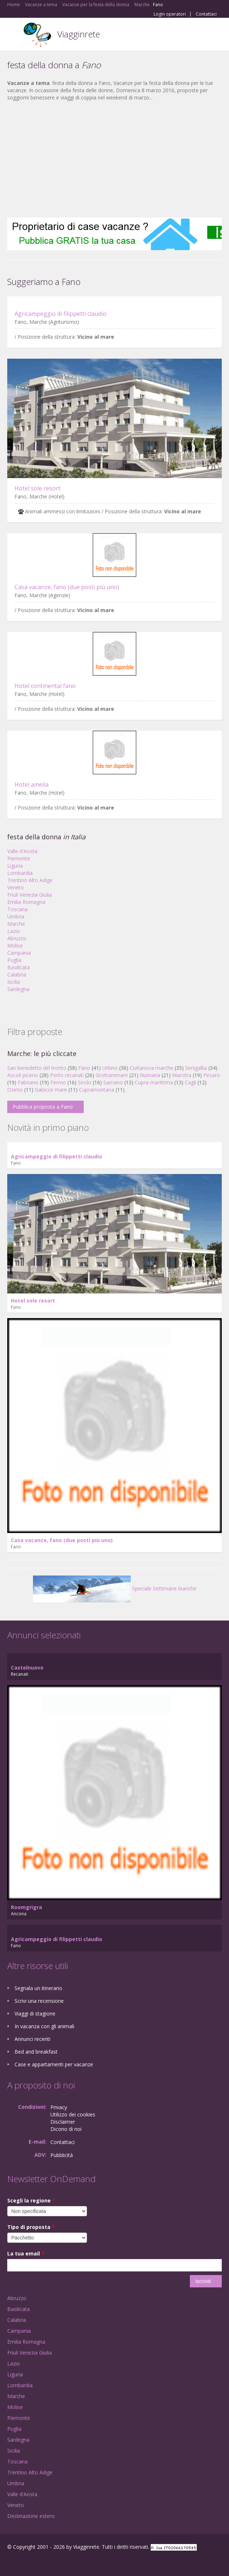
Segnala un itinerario (38, 1988)
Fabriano (28, 1082)
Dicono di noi (66, 2128)
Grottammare (112, 1075)
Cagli (190, 1082)
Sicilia (13, 981)
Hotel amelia (31, 784)
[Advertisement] (114, 159)
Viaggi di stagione (34, 2013)
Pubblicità (61, 2155)
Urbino (110, 1067)
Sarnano (113, 1082)
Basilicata (18, 967)
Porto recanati (67, 1075)
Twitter (42, 2562)
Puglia (14, 960)
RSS (60, 2562)
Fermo (58, 1082)
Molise (15, 945)
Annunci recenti (32, 2038)
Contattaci (206, 14)
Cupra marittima (154, 1082)
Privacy (58, 2107)
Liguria (15, 865)
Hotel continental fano (45, 686)
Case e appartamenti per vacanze (53, 2064)
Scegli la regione (31, 2200)
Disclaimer (62, 2121)
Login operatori (170, 14)
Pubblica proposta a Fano (43, 1106)
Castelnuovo (27, 1667)
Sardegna (18, 989)
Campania (19, 952)
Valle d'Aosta (22, 851)
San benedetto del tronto (36, 1067)
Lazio (13, 931)
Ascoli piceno (22, 1075)
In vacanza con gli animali (44, 2026)
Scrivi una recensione (39, 2000)
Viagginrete (78, 34)
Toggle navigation (13, 35)
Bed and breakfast (36, 2051)
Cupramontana (96, 1089)
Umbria (15, 916)
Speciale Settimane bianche (114, 1588)
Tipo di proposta (31, 2227)
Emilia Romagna (26, 901)
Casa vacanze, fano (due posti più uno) (66, 587)
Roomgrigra (26, 1907)
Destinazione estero (31, 2515)
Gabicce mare (51, 1089)
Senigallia (196, 1067)
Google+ (25, 2562)
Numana (150, 1075)
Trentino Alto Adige (30, 880)
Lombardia (20, 872)
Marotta (181, 1075)
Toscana (17, 909)
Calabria (16, 974)
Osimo (15, 1089)
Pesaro (211, 1075)
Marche (16, 923)
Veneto (15, 887)
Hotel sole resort (37, 488)
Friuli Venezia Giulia (29, 894)
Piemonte (18, 858)
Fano (84, 1067)
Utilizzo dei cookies (72, 2114)
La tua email (25, 2253)
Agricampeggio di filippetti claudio (60, 314)
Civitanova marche (151, 1067)
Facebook (9, 2562)
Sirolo (84, 1082)
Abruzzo (16, 938)
